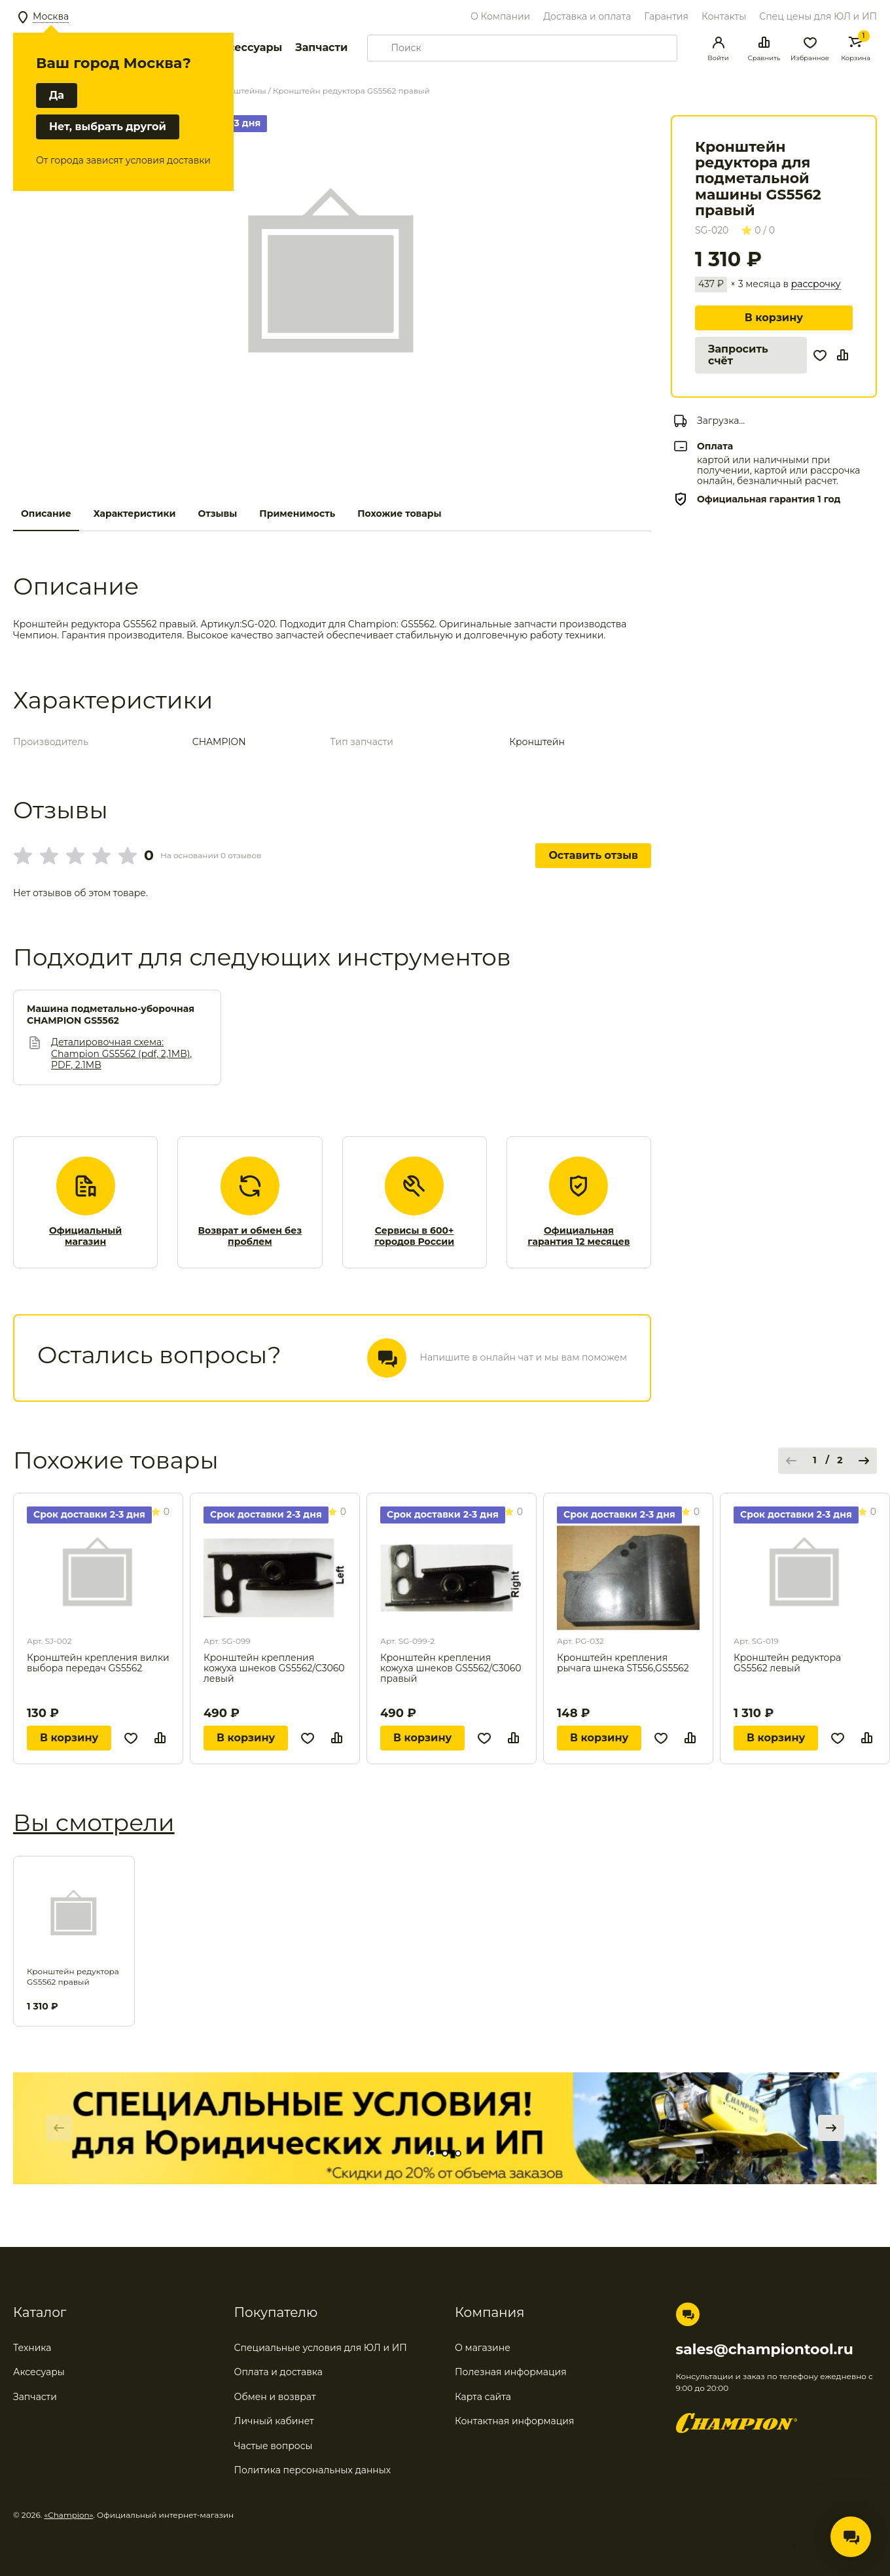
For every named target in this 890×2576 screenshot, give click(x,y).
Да (56, 95)
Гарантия (666, 16)
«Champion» (69, 2515)
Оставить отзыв (593, 855)
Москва (51, 16)
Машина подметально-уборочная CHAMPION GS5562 (110, 1014)
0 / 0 (758, 230)
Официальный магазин (85, 1236)
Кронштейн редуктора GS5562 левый (787, 1663)
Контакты (724, 16)
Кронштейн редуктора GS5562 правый (73, 1976)
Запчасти (321, 47)
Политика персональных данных (312, 2470)
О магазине (482, 2348)
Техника (32, 2348)
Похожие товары (399, 513)
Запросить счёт (738, 355)
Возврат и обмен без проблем (250, 1236)
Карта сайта (483, 2397)
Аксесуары (39, 2372)
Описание (46, 513)
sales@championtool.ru (764, 2350)
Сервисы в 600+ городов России (414, 1236)
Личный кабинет (274, 2421)
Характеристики (135, 513)
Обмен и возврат (275, 2397)
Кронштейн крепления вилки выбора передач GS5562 (98, 1663)
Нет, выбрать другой (107, 126)
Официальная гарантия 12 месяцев (578, 1236)
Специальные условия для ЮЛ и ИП (320, 2348)
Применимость (297, 513)
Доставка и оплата (587, 16)
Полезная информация (511, 2372)
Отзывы (217, 513)
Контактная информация (514, 2421)
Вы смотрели (94, 1822)
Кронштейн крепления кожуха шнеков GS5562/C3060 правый (451, 1668)
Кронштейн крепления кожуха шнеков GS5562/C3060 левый (274, 1668)
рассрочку (816, 284)
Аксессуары (247, 47)
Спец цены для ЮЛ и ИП (818, 16)
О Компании (500, 16)
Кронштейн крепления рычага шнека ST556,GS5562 (623, 1663)
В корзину (774, 317)
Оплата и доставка (278, 2372)
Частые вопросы (273, 2446)
